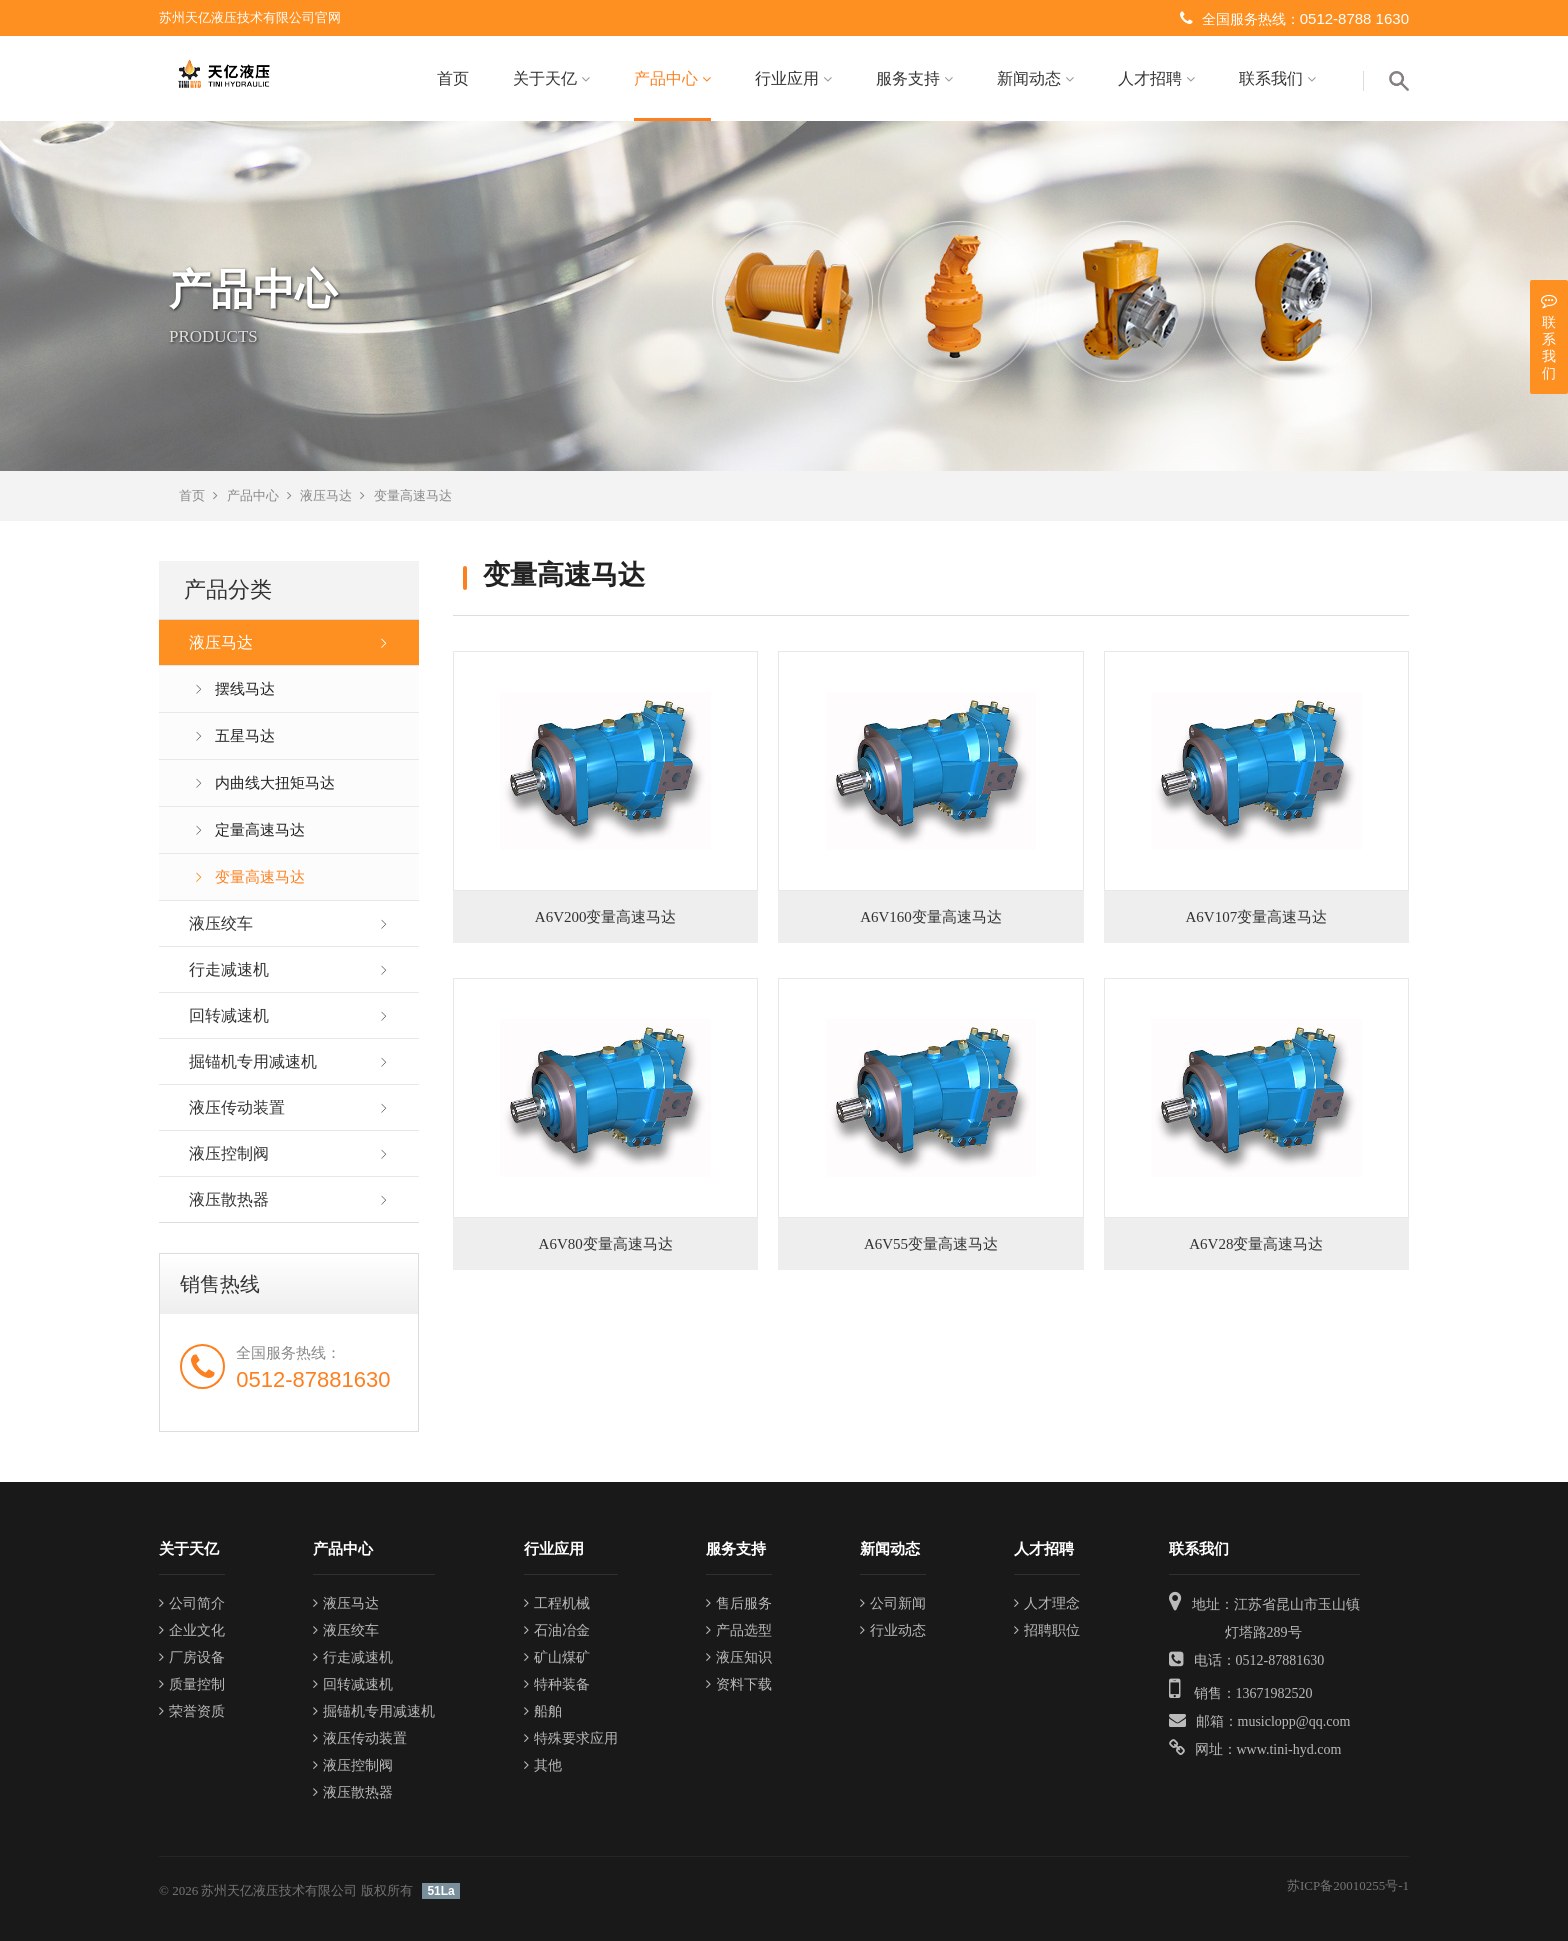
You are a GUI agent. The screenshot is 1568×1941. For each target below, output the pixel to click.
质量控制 (192, 1684)
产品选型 (739, 1630)
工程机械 (557, 1603)
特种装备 (557, 1684)
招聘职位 (1047, 1630)
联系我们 (1277, 78)
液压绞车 (221, 923)
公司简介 (192, 1603)
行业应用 (793, 78)
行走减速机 (229, 969)
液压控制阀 (229, 1153)
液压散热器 (229, 1199)
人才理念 (1047, 1603)
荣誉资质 (192, 1711)
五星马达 (245, 736)
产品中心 (672, 78)
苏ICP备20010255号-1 (1348, 1885)
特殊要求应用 (571, 1738)
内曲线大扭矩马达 (275, 783)
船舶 (543, 1711)
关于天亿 (551, 78)
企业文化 (192, 1630)
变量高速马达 (413, 495)
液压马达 (326, 495)
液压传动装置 (237, 1107)
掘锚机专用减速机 (253, 1061)
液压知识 (739, 1657)
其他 (543, 1765)
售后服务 (739, 1603)
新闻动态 (1035, 78)
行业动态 (893, 1630)
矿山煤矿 (557, 1657)
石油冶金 (557, 1630)
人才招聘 (1156, 78)
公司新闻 (893, 1603)
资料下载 (739, 1684)
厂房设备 (192, 1657)
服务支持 (914, 78)
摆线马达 (245, 689)
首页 (453, 78)
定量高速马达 (260, 830)
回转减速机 (229, 1015)
